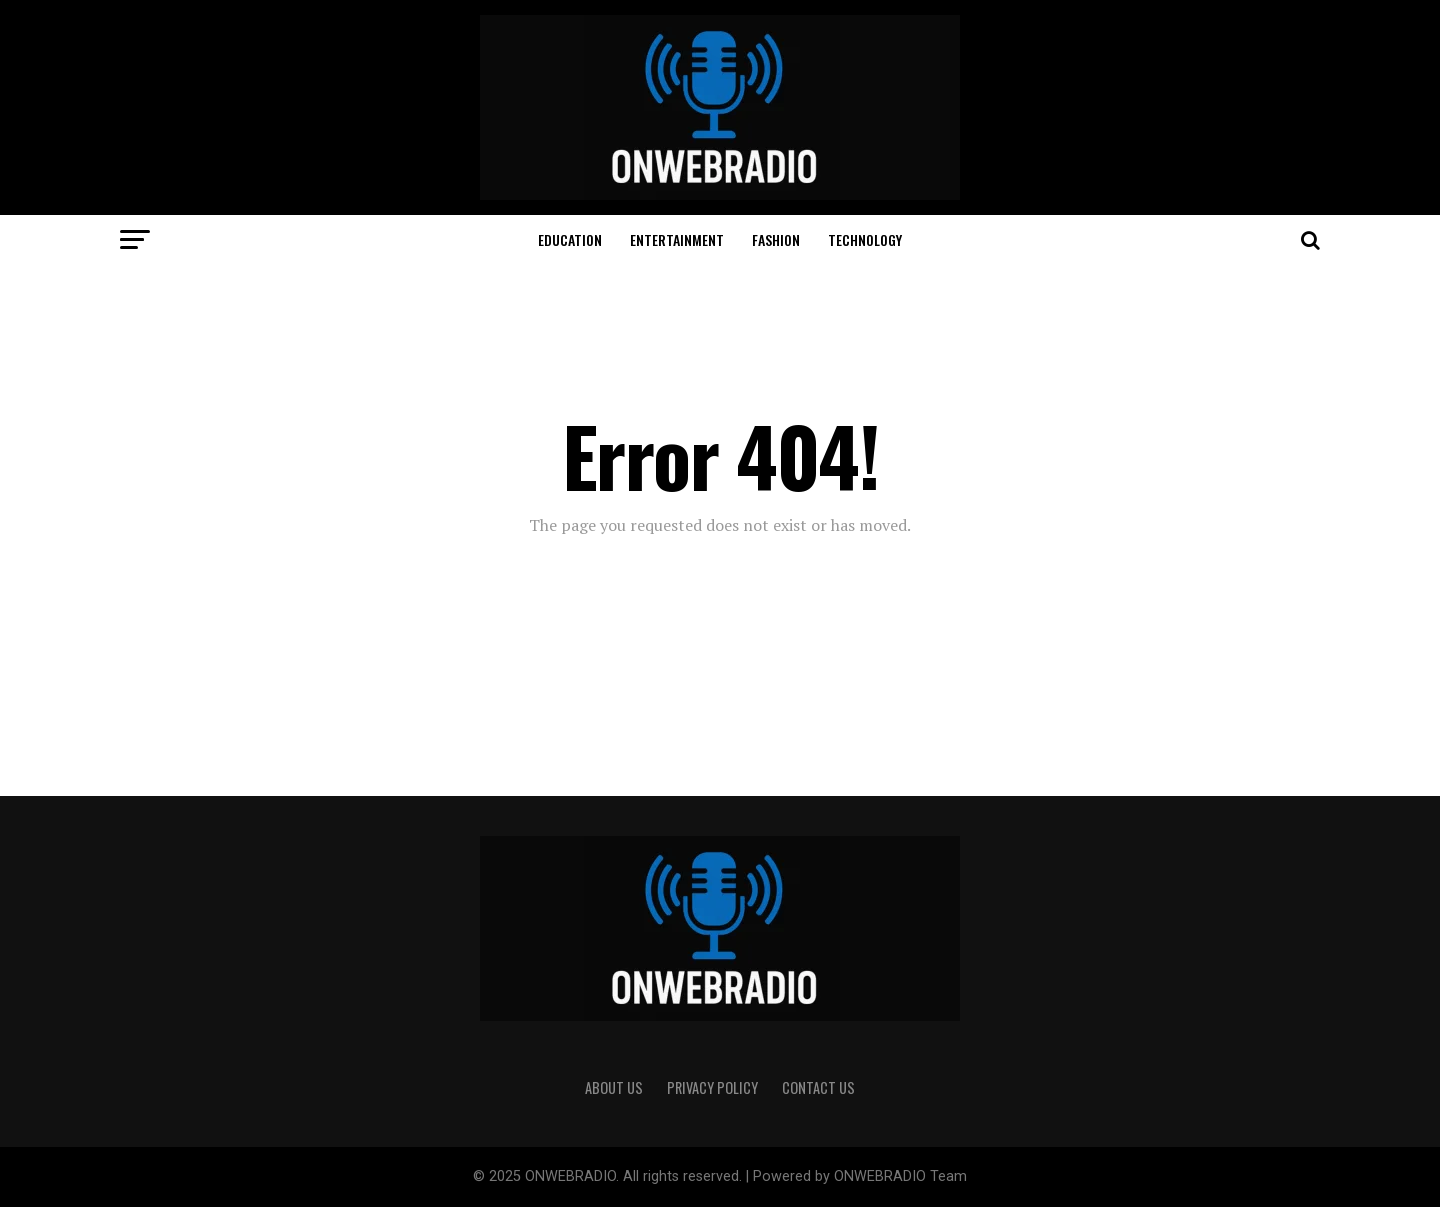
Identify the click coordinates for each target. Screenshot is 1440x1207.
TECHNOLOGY (865, 239)
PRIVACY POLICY (712, 1087)
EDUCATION (570, 239)
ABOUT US (614, 1087)
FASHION (776, 239)
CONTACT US (818, 1087)
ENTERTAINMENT (677, 239)
